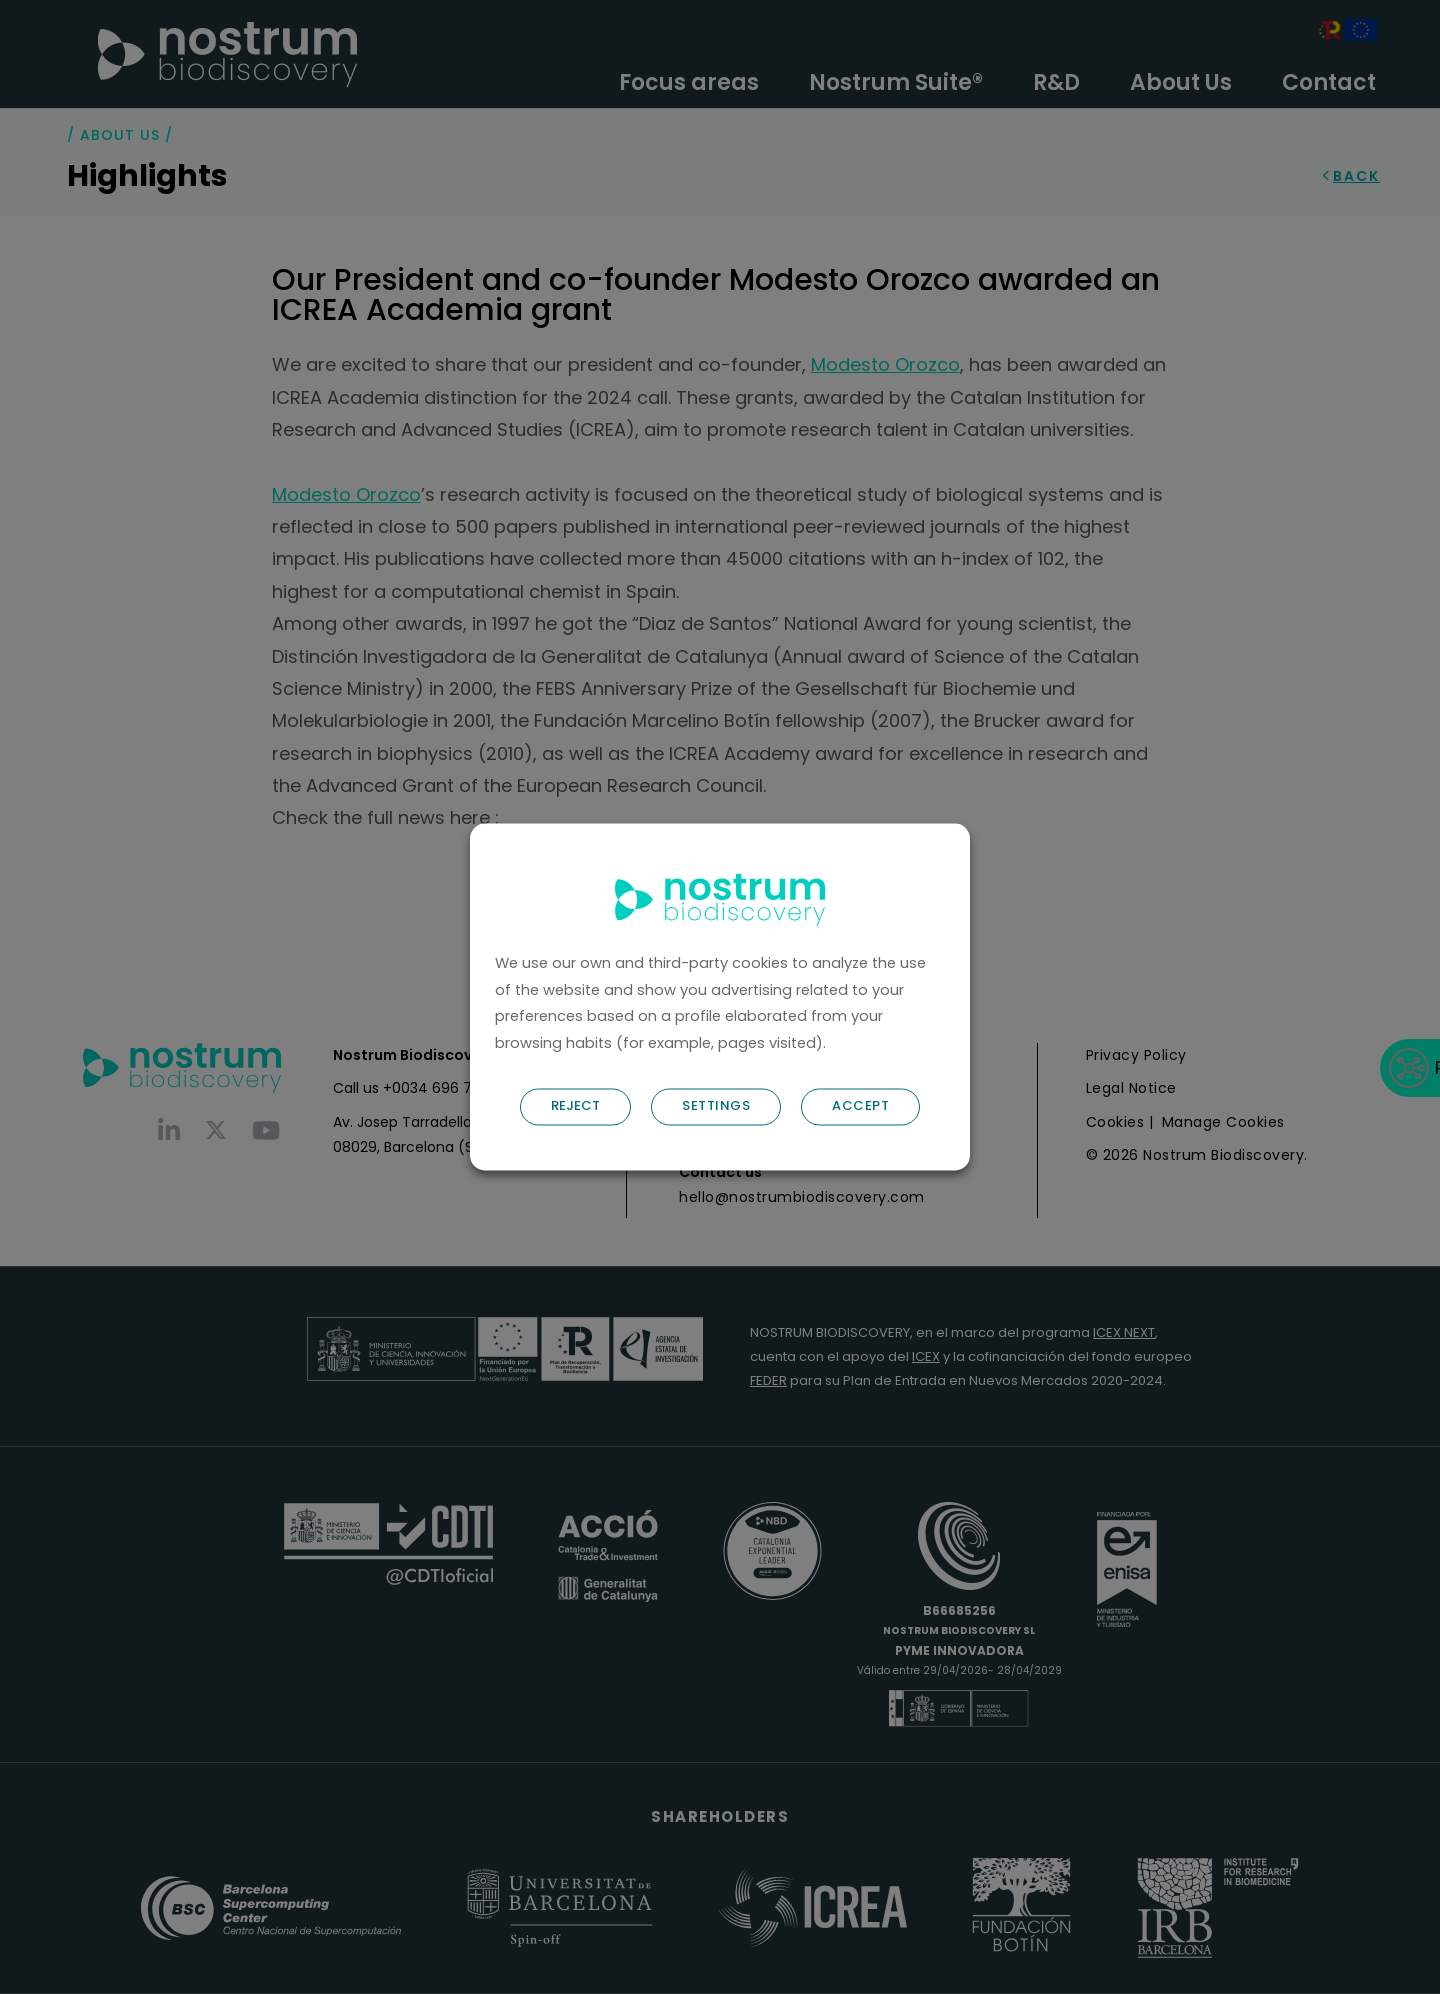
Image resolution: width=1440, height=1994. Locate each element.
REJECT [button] (575, 1106)
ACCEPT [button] (860, 1106)
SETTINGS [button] (716, 1106)
